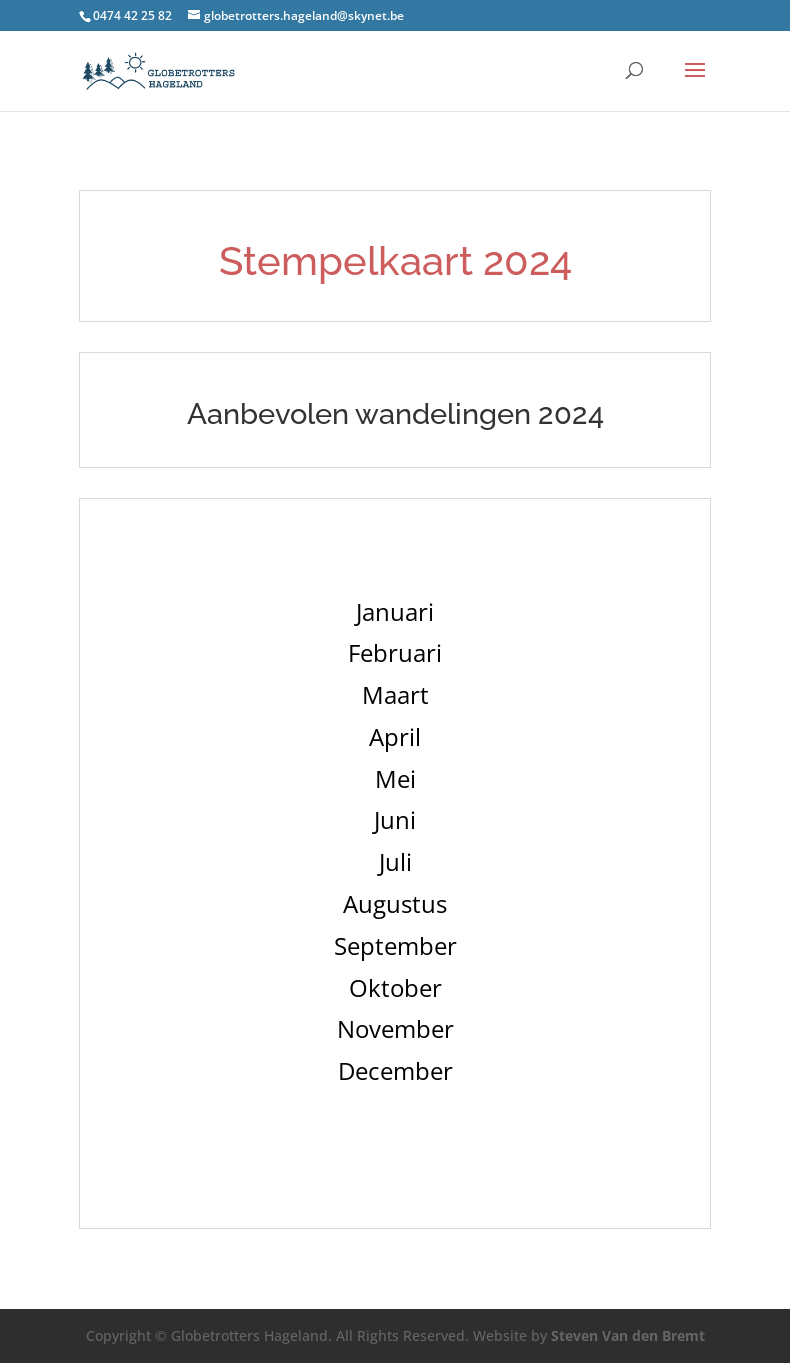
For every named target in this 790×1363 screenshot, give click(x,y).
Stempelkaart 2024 (395, 260)
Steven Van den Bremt (628, 1335)
